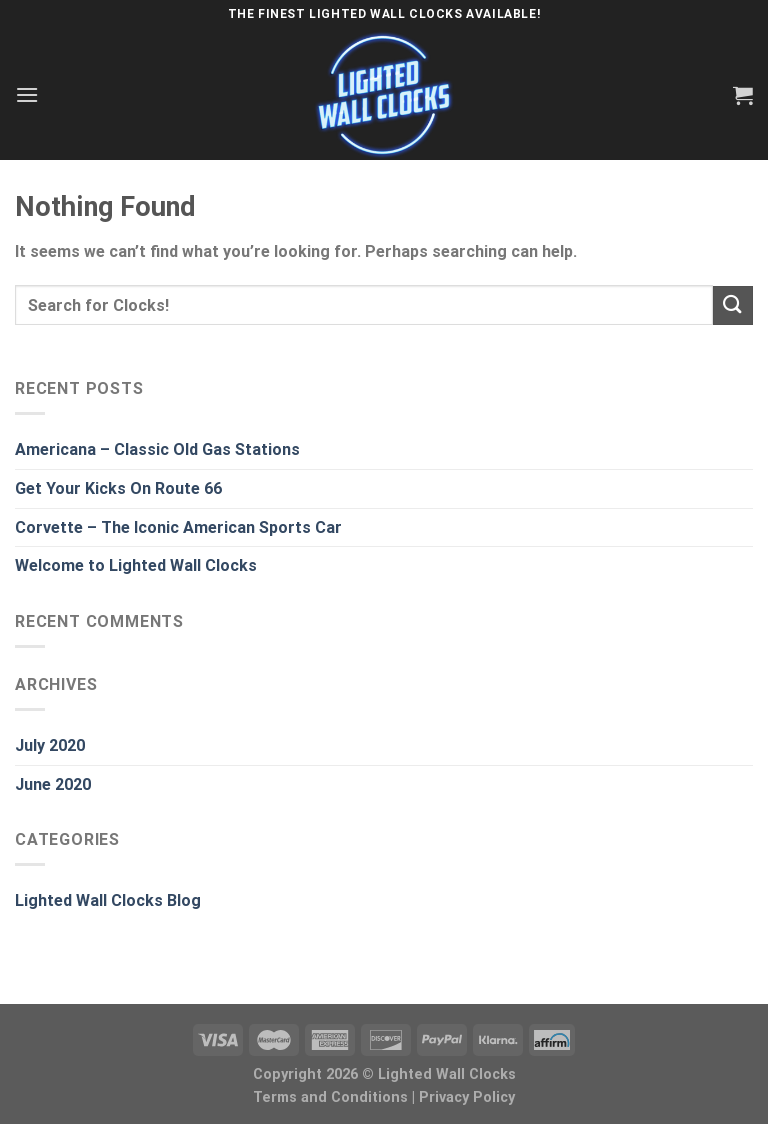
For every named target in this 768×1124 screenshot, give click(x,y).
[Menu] (27, 94)
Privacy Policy (467, 1097)
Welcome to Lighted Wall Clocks (136, 565)
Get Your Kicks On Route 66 (118, 488)
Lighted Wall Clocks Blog (108, 900)
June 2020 (53, 784)
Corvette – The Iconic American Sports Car (178, 527)
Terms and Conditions (330, 1097)
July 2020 (50, 745)
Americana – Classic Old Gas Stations (157, 449)
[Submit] (733, 305)
